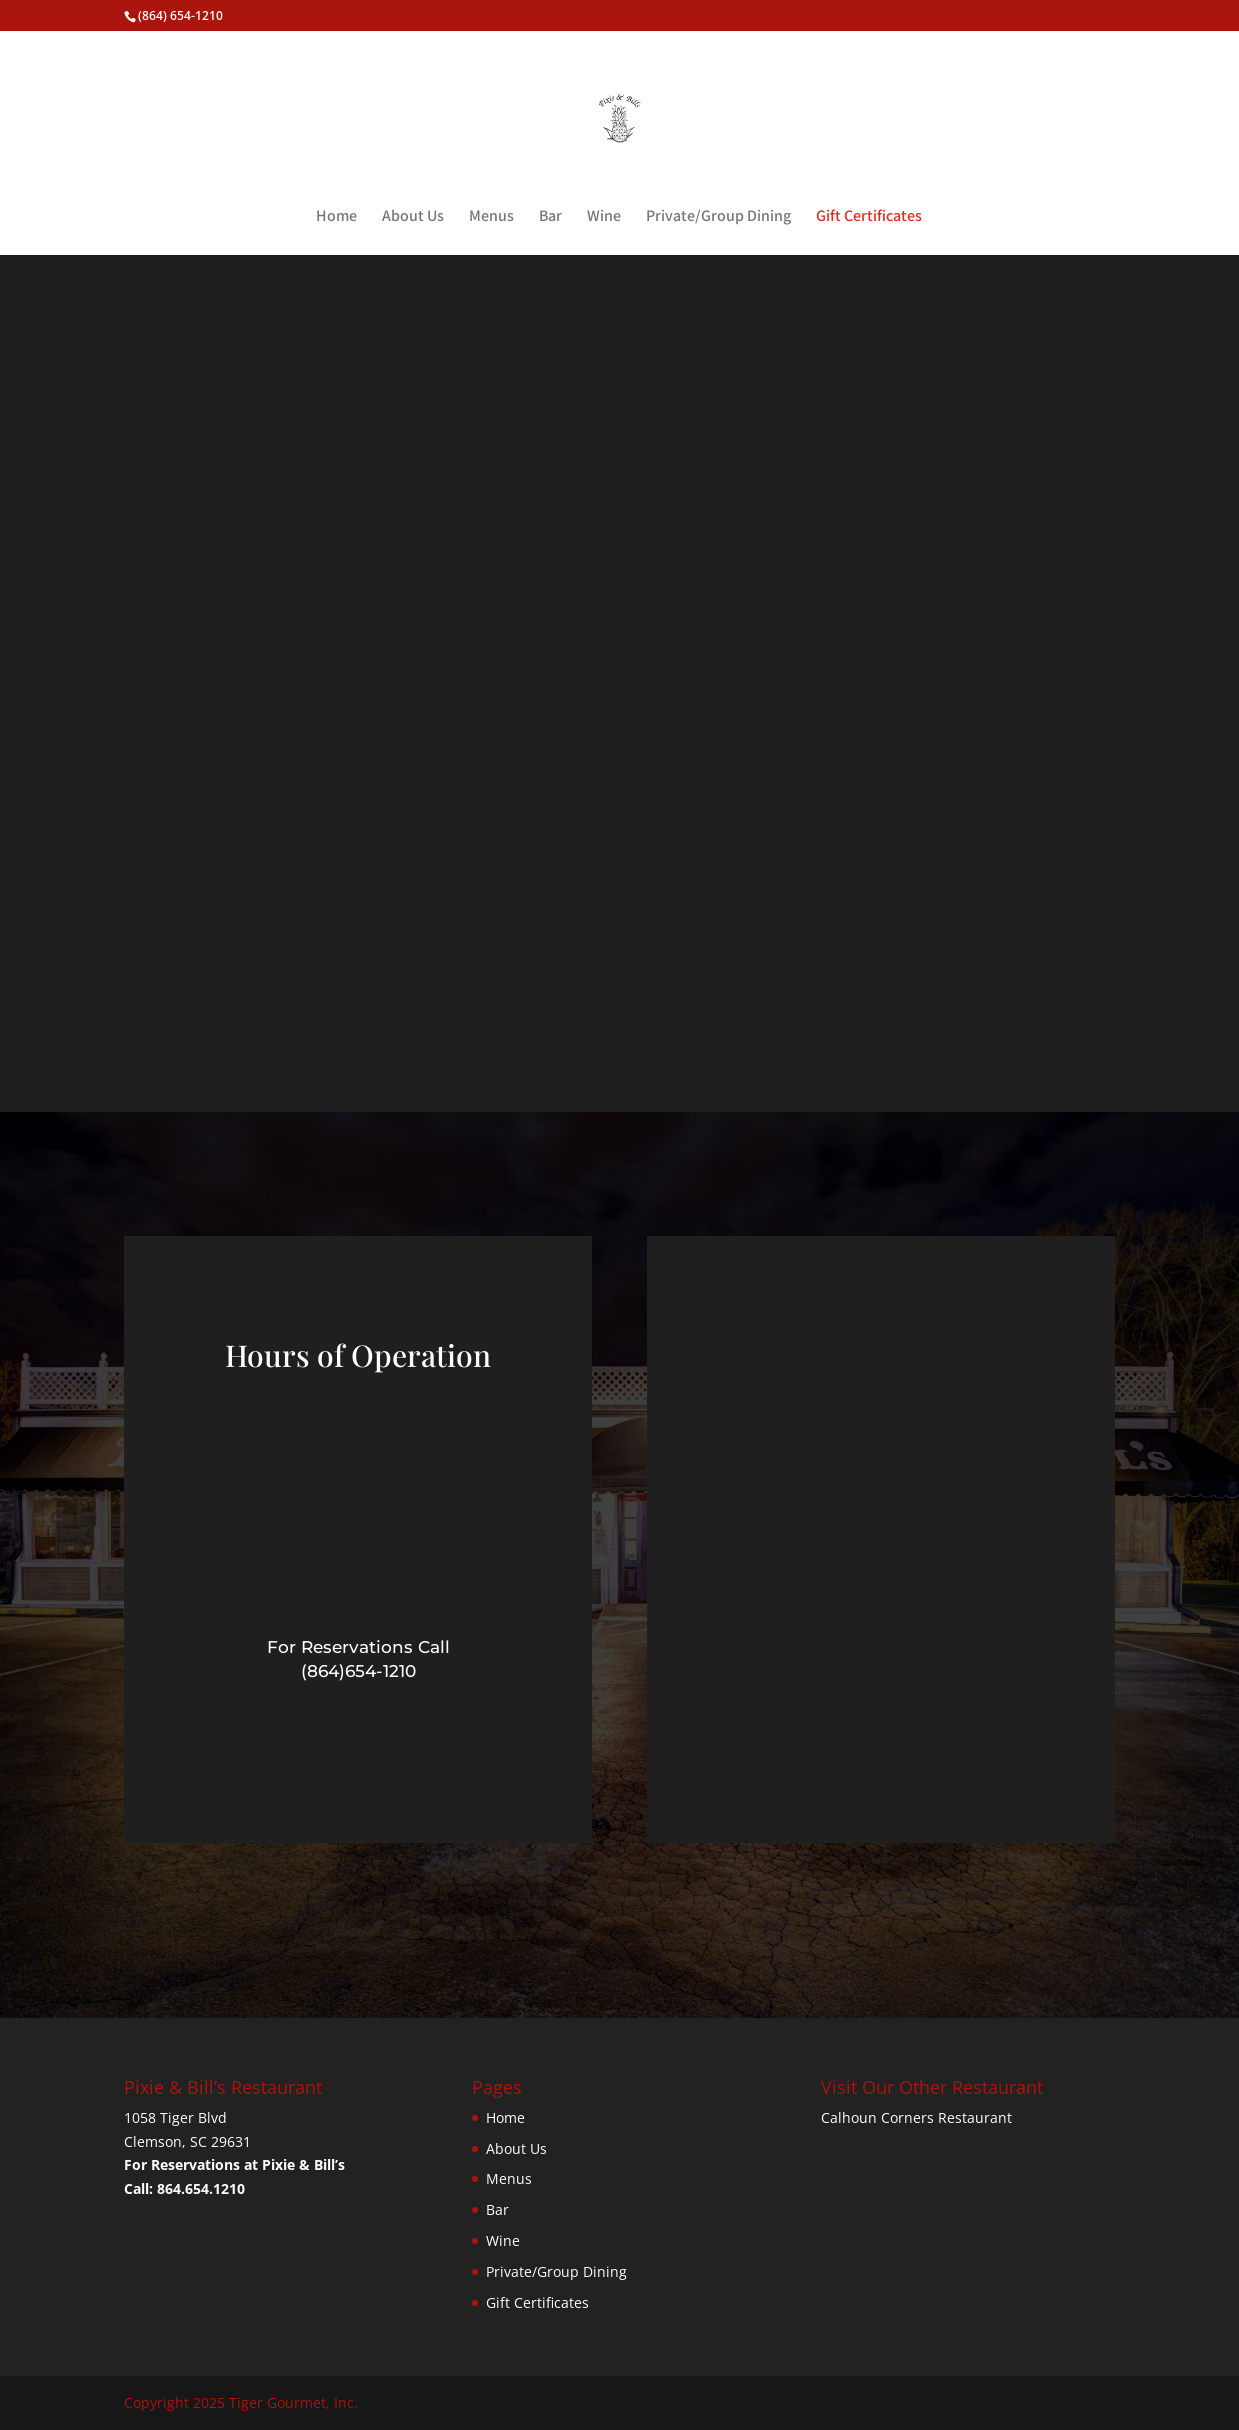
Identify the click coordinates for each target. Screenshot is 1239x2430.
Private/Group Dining (718, 217)
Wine (604, 217)
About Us (413, 217)
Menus (491, 217)
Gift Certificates (869, 217)
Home (336, 217)
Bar (550, 217)
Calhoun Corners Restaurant (916, 2117)
